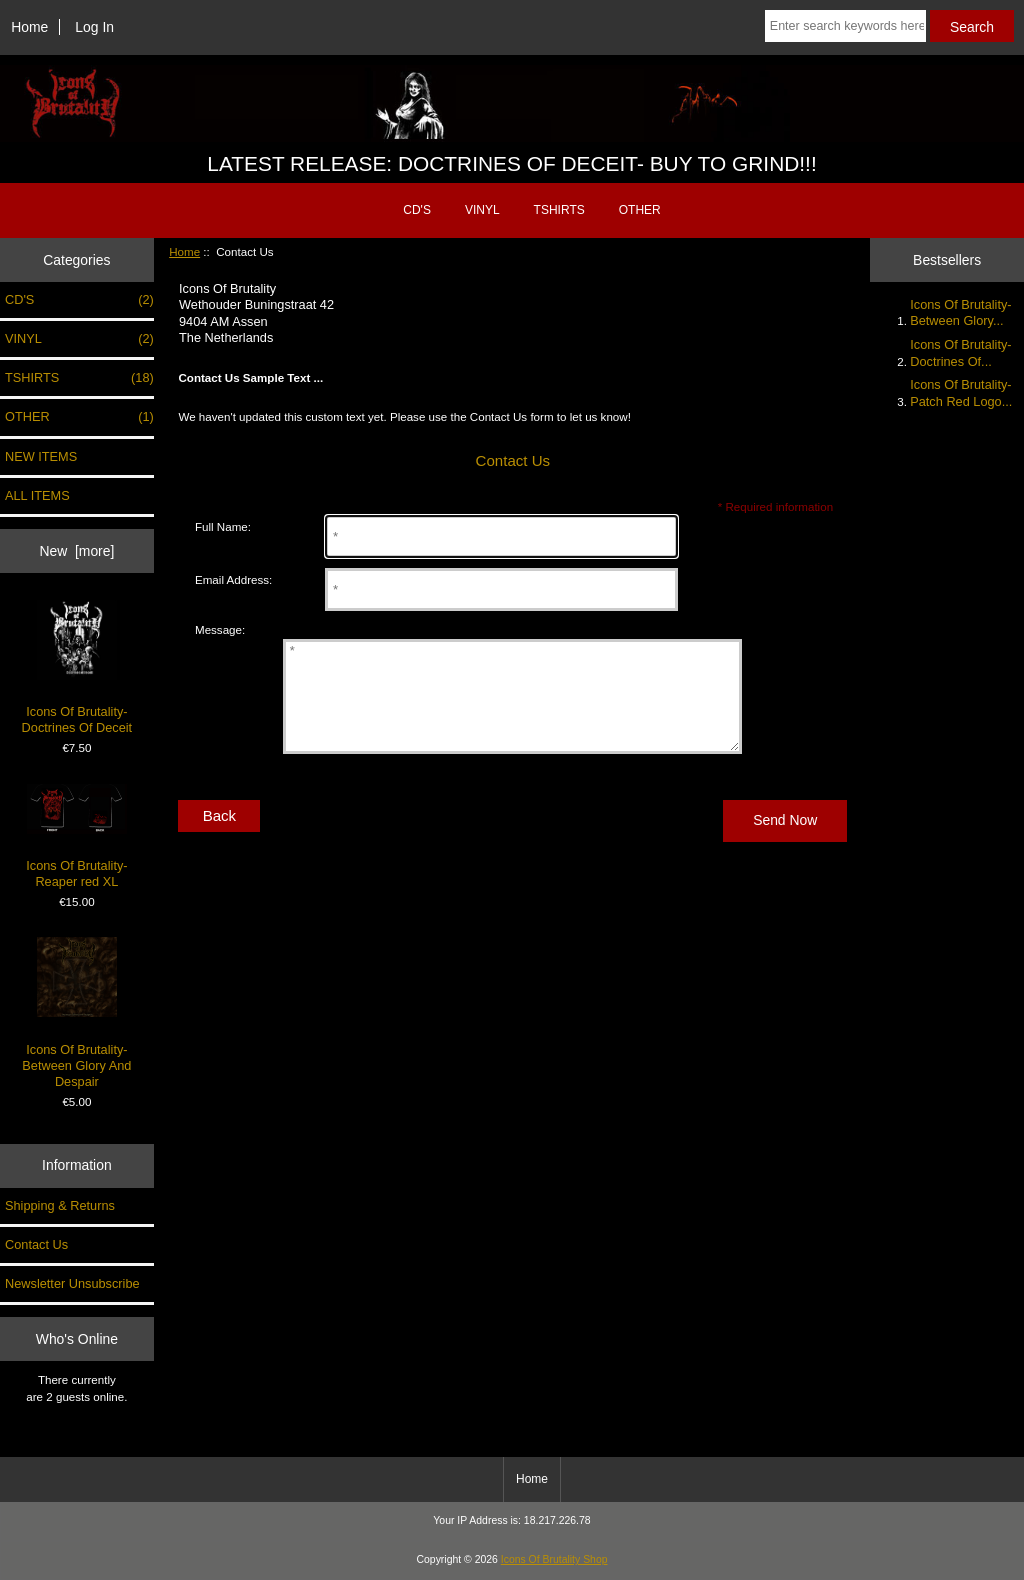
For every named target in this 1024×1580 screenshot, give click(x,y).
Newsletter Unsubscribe (72, 1283)
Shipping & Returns (60, 1205)
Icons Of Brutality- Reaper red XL (76, 836)
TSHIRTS (559, 210)
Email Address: (233, 579)
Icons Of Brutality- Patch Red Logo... (961, 392)
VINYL (482, 210)
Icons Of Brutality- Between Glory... (960, 312)
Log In (94, 27)
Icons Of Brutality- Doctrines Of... (960, 352)
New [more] (76, 551)
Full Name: (223, 526)
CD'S (417, 210)
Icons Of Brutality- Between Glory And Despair (76, 1013)
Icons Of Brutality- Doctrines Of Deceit (77, 667)
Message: (220, 629)
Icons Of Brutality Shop (554, 1559)
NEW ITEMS (41, 456)
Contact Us (36, 1244)
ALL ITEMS (37, 495)
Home (29, 27)
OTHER (640, 210)
